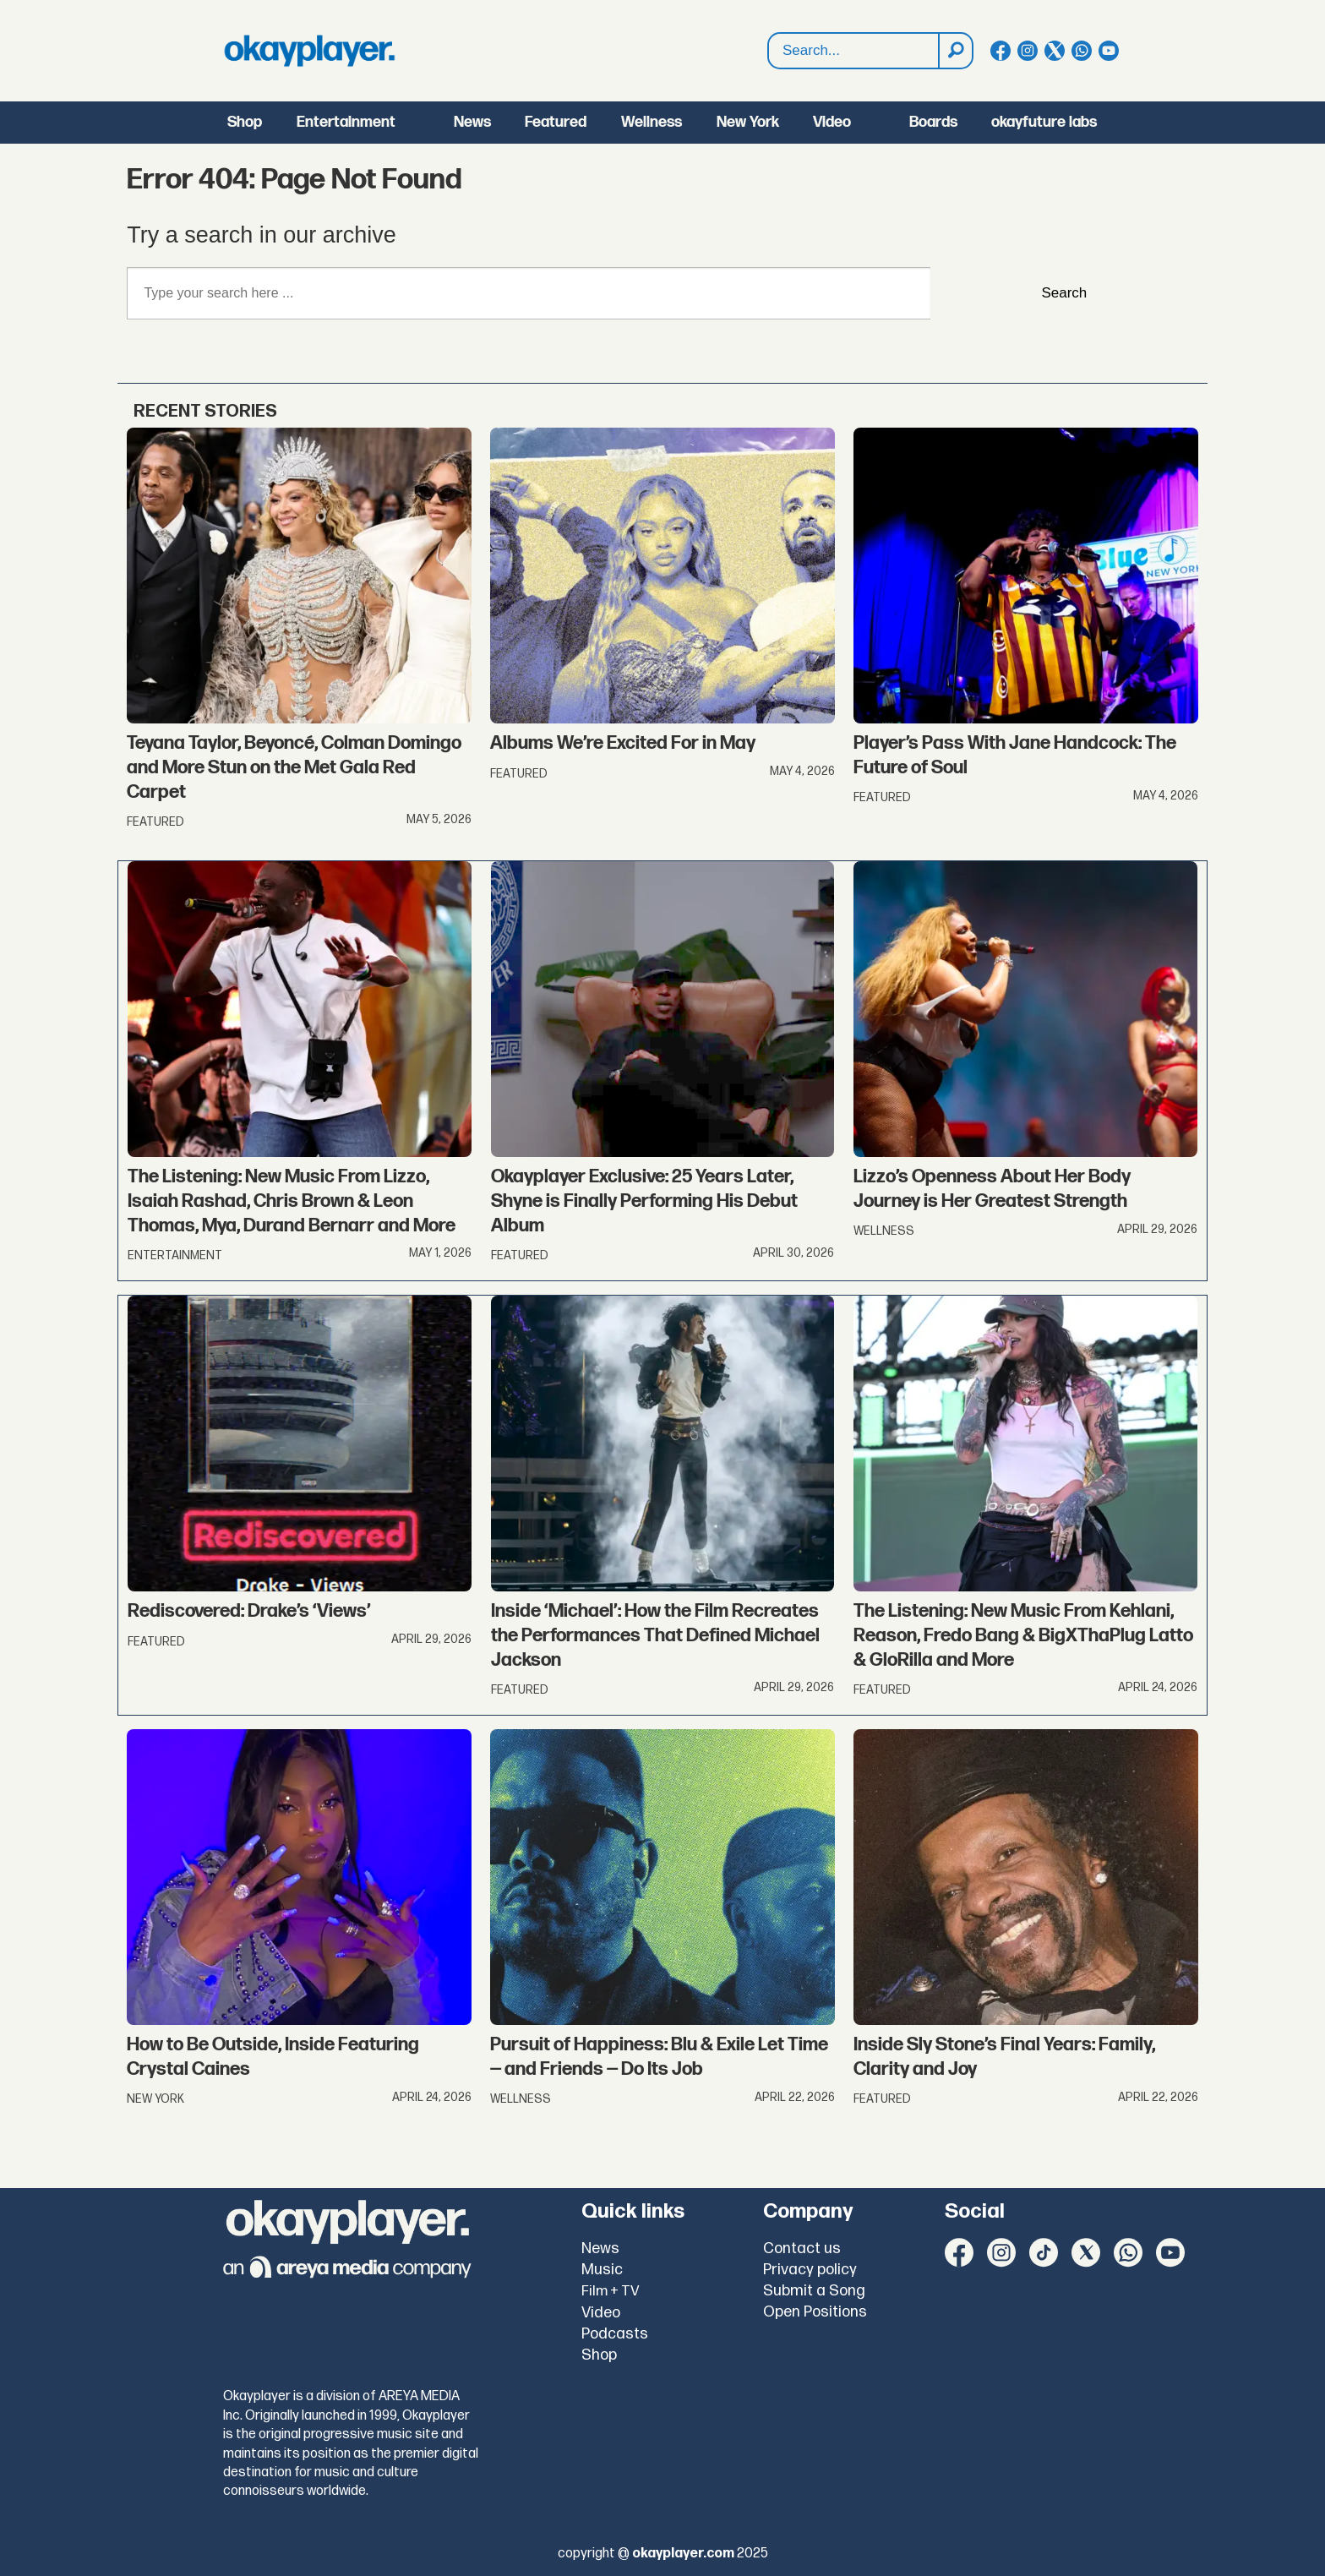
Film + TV (610, 2291)
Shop (244, 122)
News (472, 122)
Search (768, 33)
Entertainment (346, 122)
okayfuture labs (1044, 122)
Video (832, 122)
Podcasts (614, 2334)
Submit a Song (814, 2291)
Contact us (802, 2248)
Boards (933, 122)
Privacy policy (810, 2270)
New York (748, 122)
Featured (555, 122)
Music (602, 2270)
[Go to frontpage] (309, 51)
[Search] (955, 51)
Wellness (651, 122)
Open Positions (815, 2312)
